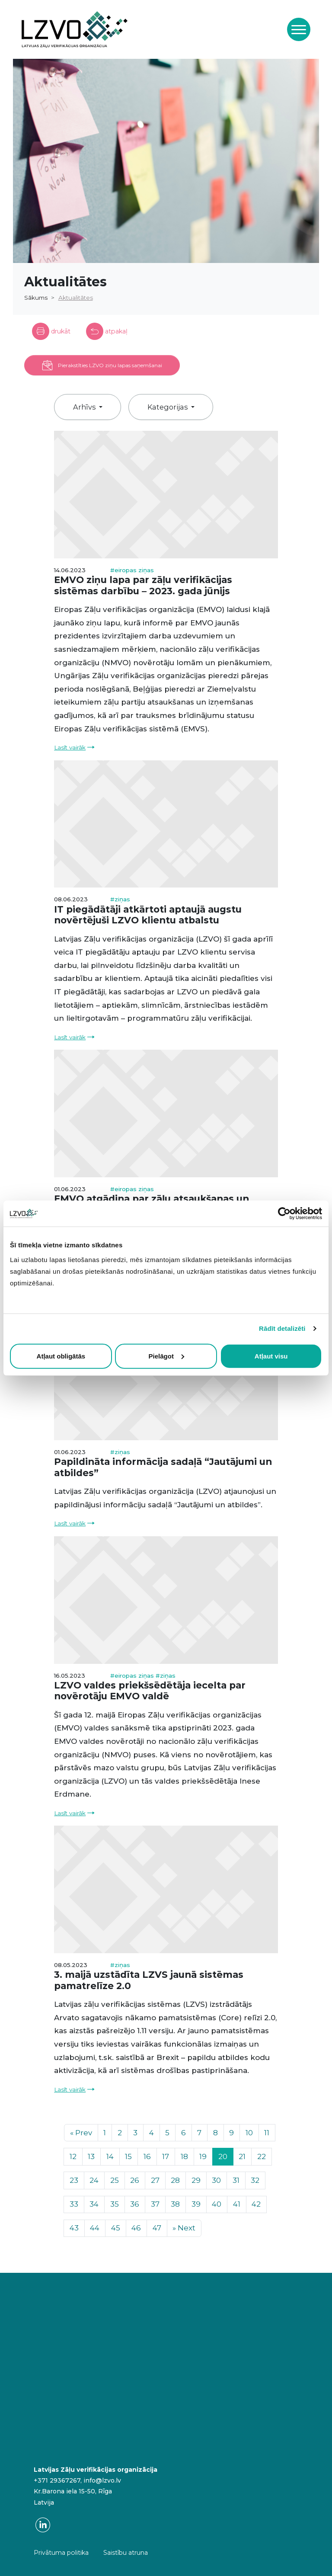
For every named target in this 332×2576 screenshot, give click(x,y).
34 (94, 2204)
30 (216, 2180)
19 (203, 2156)
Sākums (36, 297)
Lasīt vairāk (70, 747)
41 (236, 2204)
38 (175, 2204)
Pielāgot (166, 1355)
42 (256, 2204)
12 (73, 2156)
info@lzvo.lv (102, 2480)
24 (94, 2180)
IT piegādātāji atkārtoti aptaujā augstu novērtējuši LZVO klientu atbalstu (148, 915)
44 (94, 2228)
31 (236, 2180)
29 (196, 2180)
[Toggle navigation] (298, 29)
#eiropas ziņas (132, 570)
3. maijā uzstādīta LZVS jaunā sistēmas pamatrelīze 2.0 (148, 1980)
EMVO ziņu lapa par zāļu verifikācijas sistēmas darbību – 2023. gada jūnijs (143, 585)
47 (157, 2228)
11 (266, 2132)
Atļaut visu (271, 1355)
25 (114, 2180)
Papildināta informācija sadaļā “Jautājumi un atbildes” (163, 1467)
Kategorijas (168, 407)
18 (184, 2156)
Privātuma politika (61, 2553)
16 (147, 2156)
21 (242, 2156)
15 (128, 2156)
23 (74, 2180)
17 (165, 2156)
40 (216, 2204)
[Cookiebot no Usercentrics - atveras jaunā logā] (284, 1213)
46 (136, 2228)
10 (249, 2132)
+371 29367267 (57, 2480)
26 (134, 2180)
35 (114, 2204)
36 (134, 2204)
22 (261, 2156)
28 (175, 2180)
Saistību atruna (125, 2553)
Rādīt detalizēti (282, 1328)
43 (74, 2228)
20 (222, 2156)
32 (255, 2180)
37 (155, 2204)
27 (155, 2180)
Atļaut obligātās (61, 1355)
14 (110, 2156)
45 (115, 2228)
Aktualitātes (75, 297)
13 (91, 2156)
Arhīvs (85, 407)
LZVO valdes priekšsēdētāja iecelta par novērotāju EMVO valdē (150, 1690)
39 (196, 2204)
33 (74, 2204)
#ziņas (120, 899)
